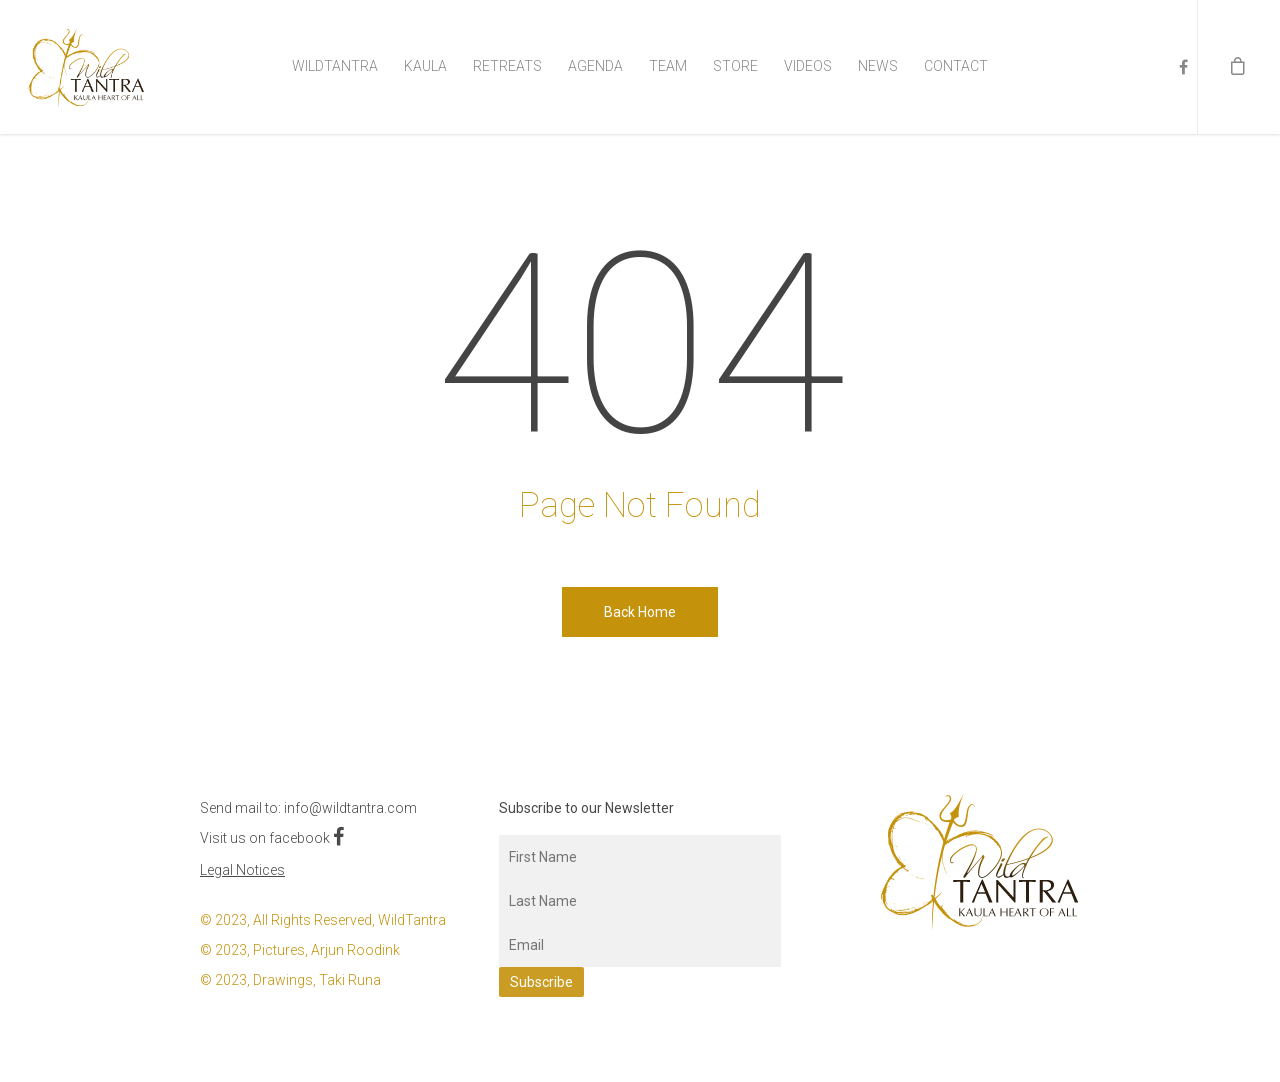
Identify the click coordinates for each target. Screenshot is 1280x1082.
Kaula (425, 66)
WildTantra (335, 66)
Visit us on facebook (272, 838)
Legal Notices (242, 870)
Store (735, 66)
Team (668, 66)
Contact (956, 66)
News (878, 66)
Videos (808, 66)
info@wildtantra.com (350, 808)
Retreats (507, 66)
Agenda (595, 66)
